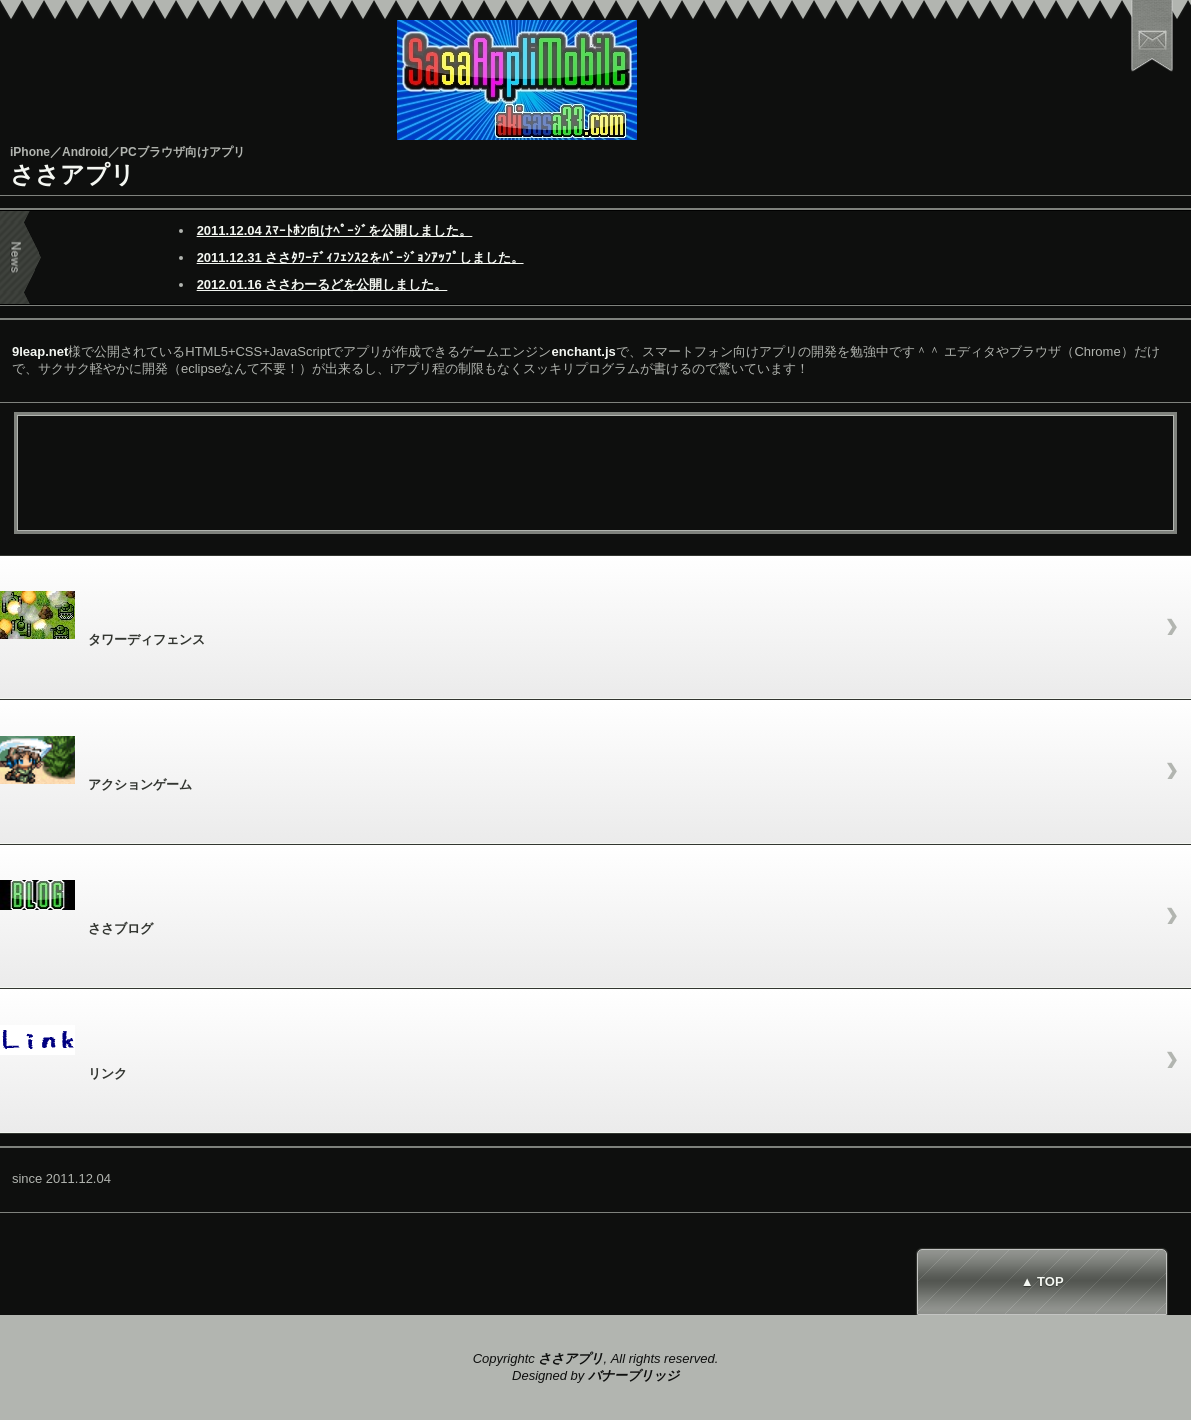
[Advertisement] (596, 476)
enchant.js (584, 351)
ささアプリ (72, 174)
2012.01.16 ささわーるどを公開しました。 (322, 284)
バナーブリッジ (633, 1375)
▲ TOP (1042, 1281)
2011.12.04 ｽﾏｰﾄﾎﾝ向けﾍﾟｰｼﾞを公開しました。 (335, 230)
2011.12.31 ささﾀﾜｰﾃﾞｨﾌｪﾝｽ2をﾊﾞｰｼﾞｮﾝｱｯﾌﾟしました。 (360, 257)
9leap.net (40, 351)
